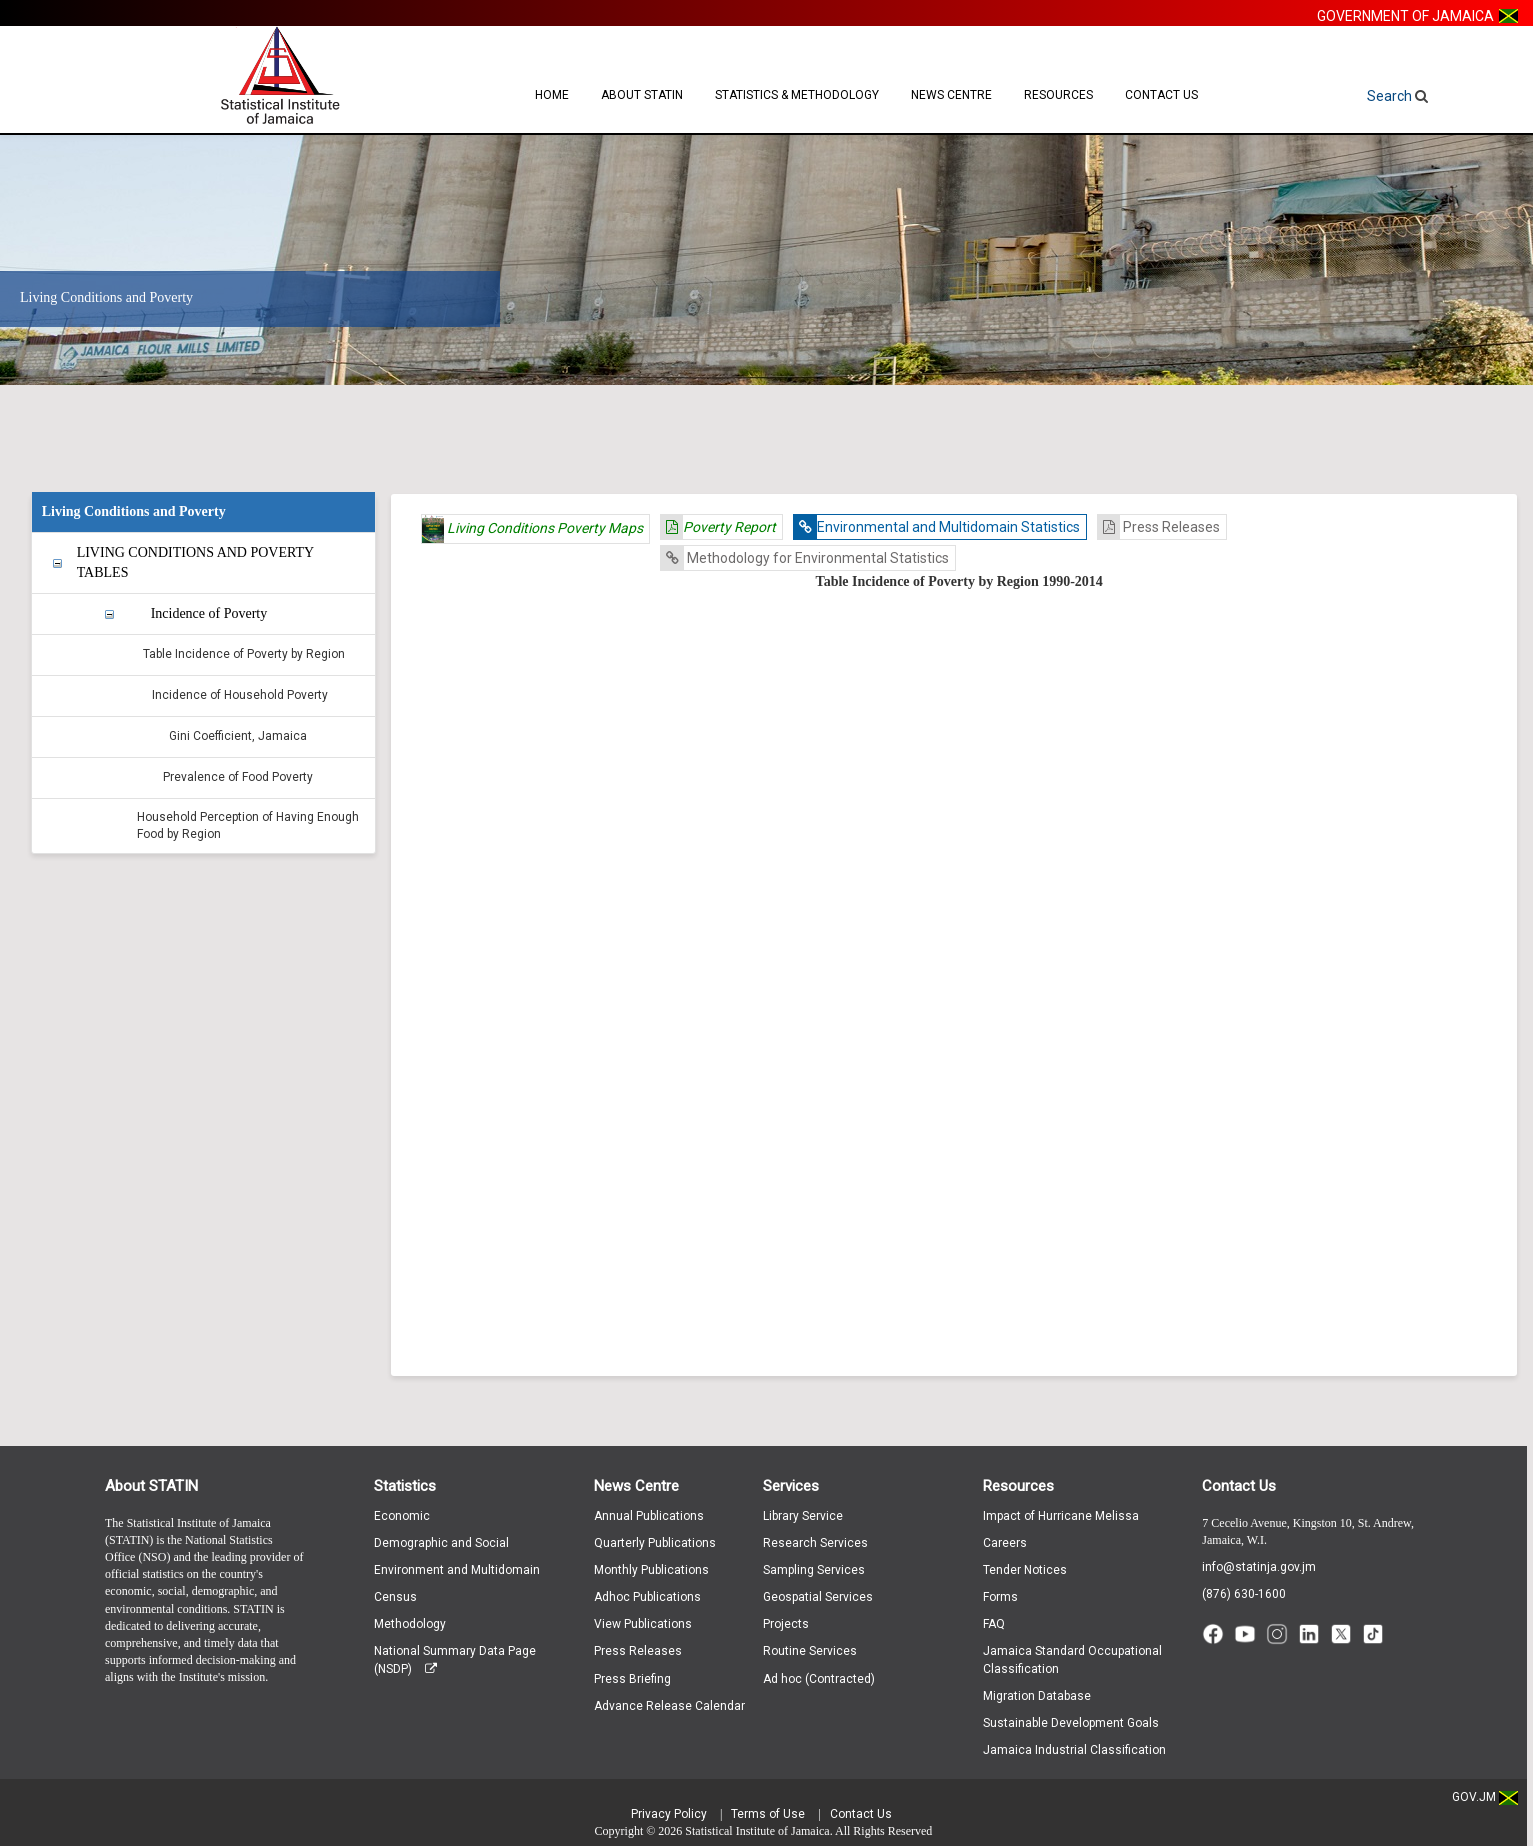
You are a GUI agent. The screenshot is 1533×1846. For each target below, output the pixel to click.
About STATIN (642, 95)
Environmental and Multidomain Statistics (937, 527)
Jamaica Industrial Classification (1074, 1750)
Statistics (405, 1486)
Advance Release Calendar (669, 1706)
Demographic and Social (441, 1543)
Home (552, 95)
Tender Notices (1025, 1570)
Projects (786, 1624)
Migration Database (1037, 1696)
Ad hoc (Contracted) (819, 1679)
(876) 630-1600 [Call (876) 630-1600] (1244, 1594)
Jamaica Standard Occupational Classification (1072, 1659)
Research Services (815, 1543)
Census (395, 1597)
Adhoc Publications (647, 1597)
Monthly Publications (651, 1570)
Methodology (410, 1624)
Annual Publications (649, 1516)
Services (791, 1486)
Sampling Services (814, 1570)
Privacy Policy (669, 1814)
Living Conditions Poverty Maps (532, 529)
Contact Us (1161, 95)
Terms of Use (768, 1814)
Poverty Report (718, 527)
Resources (1058, 95)
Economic (402, 1516)
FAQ (994, 1624)
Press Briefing (632, 1679)
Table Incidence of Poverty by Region (244, 654)
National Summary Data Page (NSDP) (455, 1659)
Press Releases (1159, 527)
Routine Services (810, 1651)
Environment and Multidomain (457, 1570)
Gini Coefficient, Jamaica (238, 736)
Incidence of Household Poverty (240, 695)
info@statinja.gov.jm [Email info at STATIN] (1259, 1567)
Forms (1000, 1597)
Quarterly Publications (655, 1543)
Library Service (803, 1516)
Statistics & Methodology (797, 95)
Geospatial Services (818, 1597)
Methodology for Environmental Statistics (805, 558)
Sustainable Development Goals (1071, 1723)
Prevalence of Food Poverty (238, 777)
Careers (1005, 1543)
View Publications (643, 1624)
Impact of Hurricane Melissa (1061, 1516)
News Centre (951, 95)
